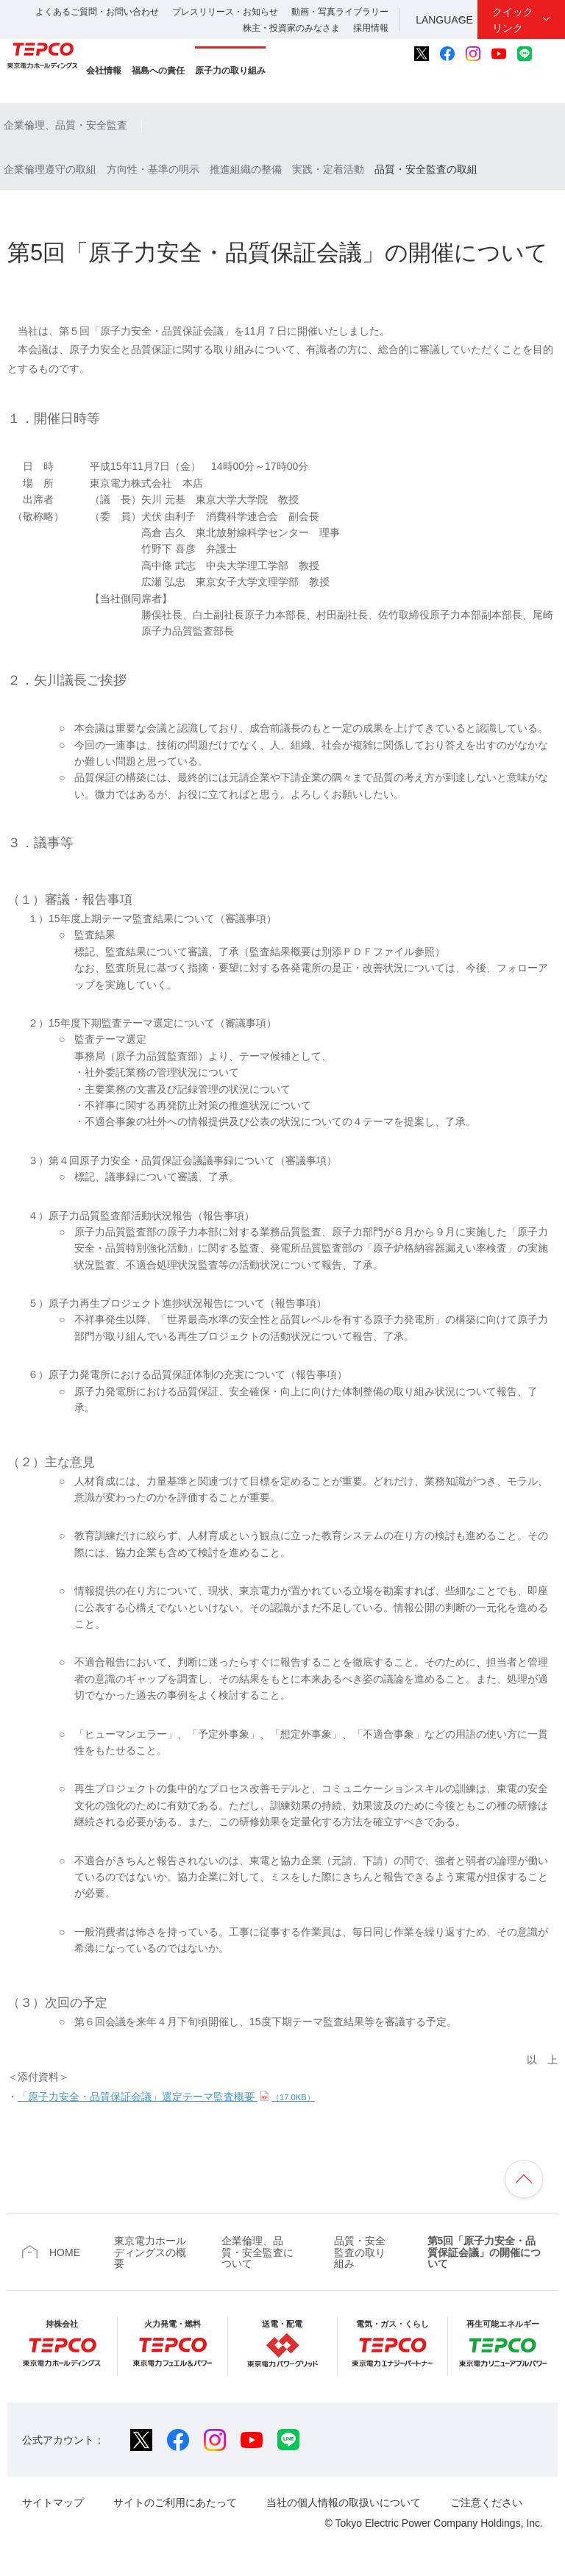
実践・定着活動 (328, 169)
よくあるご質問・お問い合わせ (97, 12)
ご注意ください (486, 2502)
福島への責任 (158, 70)
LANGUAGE (444, 20)
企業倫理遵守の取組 (50, 169)
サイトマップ (53, 2502)
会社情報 (103, 70)
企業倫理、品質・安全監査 (65, 125)
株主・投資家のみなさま (291, 28)
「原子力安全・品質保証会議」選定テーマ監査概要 (166, 2096)
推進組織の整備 (246, 169)
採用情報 (370, 28)
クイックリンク (512, 20)
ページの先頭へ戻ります (524, 2179)
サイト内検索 (549, 54)
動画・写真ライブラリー (339, 12)
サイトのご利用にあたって (175, 2502)
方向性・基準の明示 (153, 169)
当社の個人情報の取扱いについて (343, 2502)
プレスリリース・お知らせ (225, 12)
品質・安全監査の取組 (425, 169)
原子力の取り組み (230, 70)
